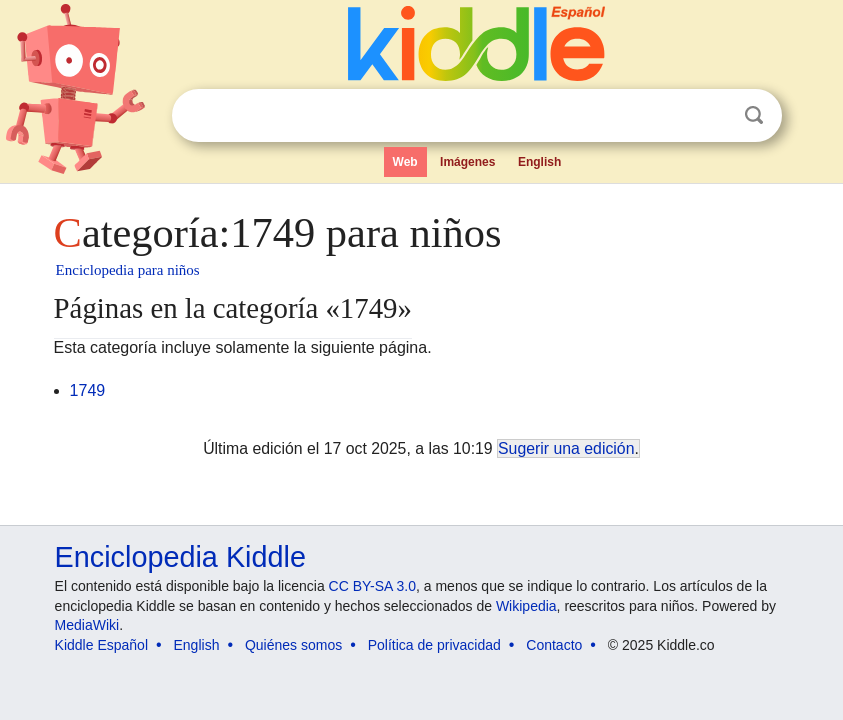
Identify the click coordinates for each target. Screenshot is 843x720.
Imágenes (467, 162)
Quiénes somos (293, 645)
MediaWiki (87, 625)
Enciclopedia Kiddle (180, 557)
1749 (88, 390)
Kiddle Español (101, 645)
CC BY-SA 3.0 (372, 586)
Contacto (554, 645)
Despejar (713, 116)
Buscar (754, 115)
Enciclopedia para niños (128, 270)
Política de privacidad (434, 645)
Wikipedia (526, 606)
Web (405, 162)
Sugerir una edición (566, 448)
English (539, 162)
